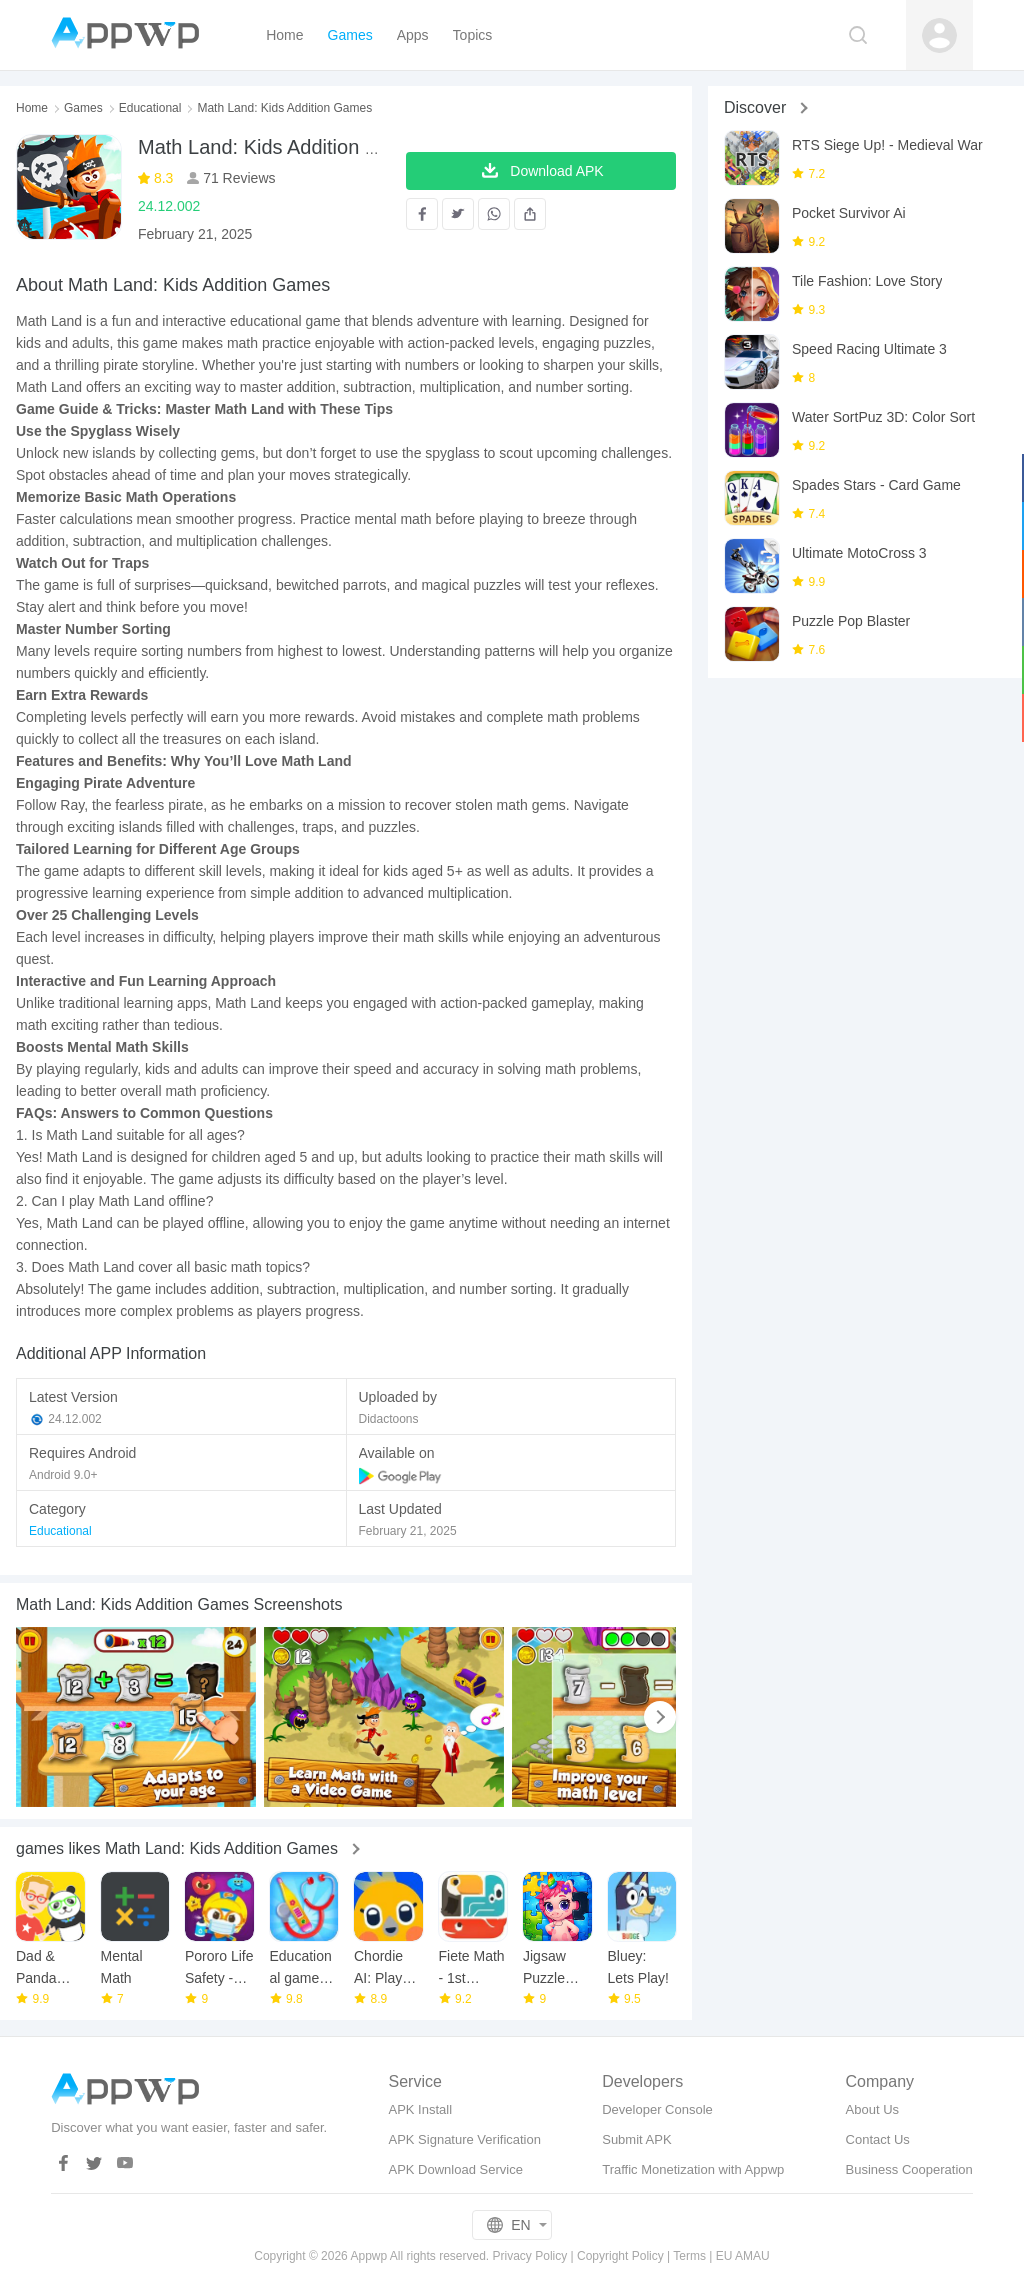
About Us (872, 2109)
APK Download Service (455, 2169)
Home (32, 108)
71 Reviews (237, 178)
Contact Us (878, 2139)
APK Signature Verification (464, 2139)
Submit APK (636, 2139)
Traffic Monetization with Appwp (693, 2169)
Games (83, 108)
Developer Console (657, 2109)
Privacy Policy (530, 2256)
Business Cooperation (909, 2169)
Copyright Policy (620, 2256)
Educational (150, 108)
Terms (689, 2256)
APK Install (420, 2109)
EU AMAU (743, 2256)
